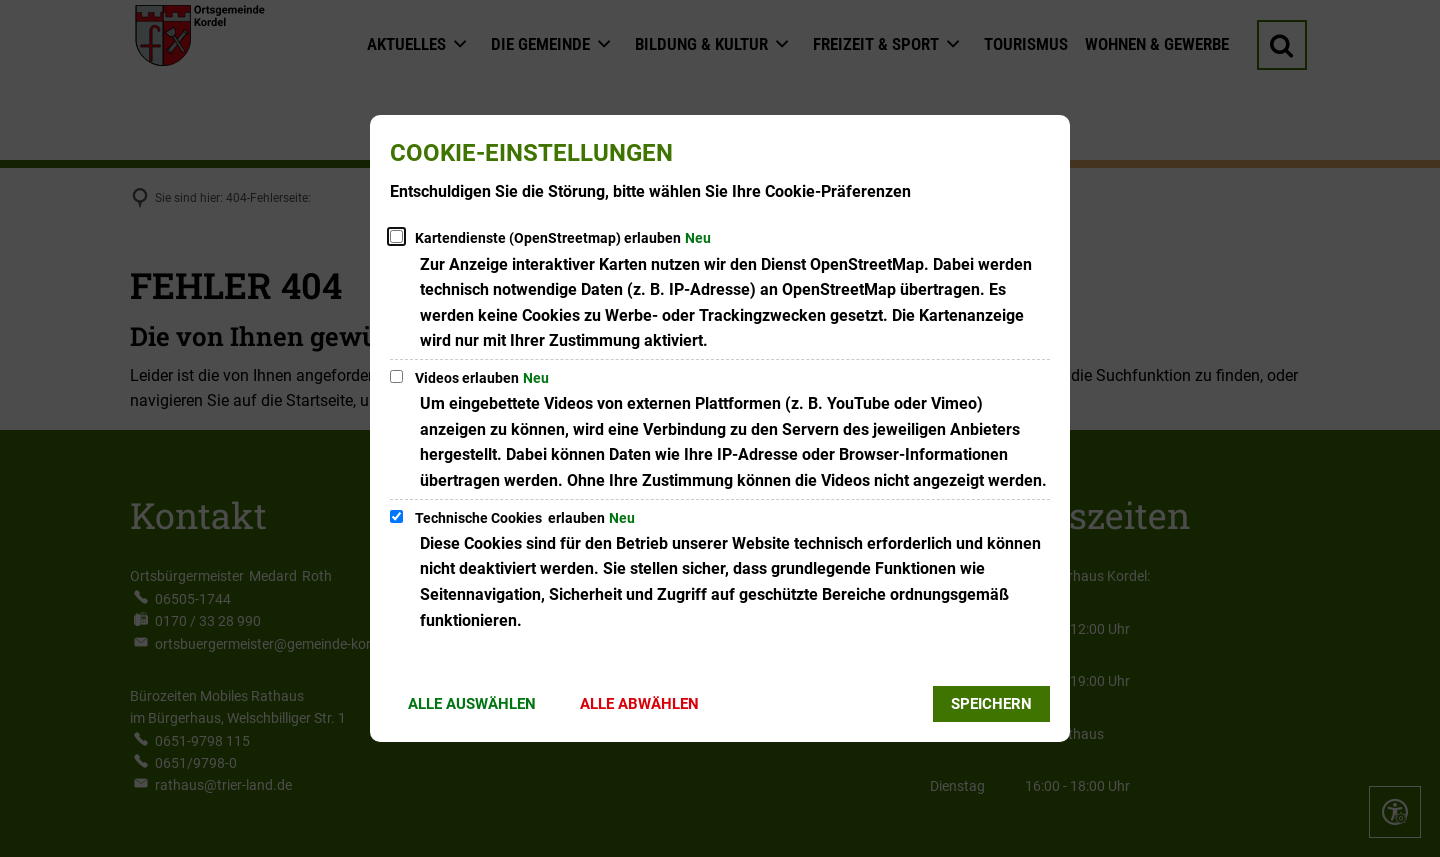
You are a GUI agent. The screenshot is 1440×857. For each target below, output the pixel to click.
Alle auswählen (472, 704)
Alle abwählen (639, 704)
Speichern (991, 704)
